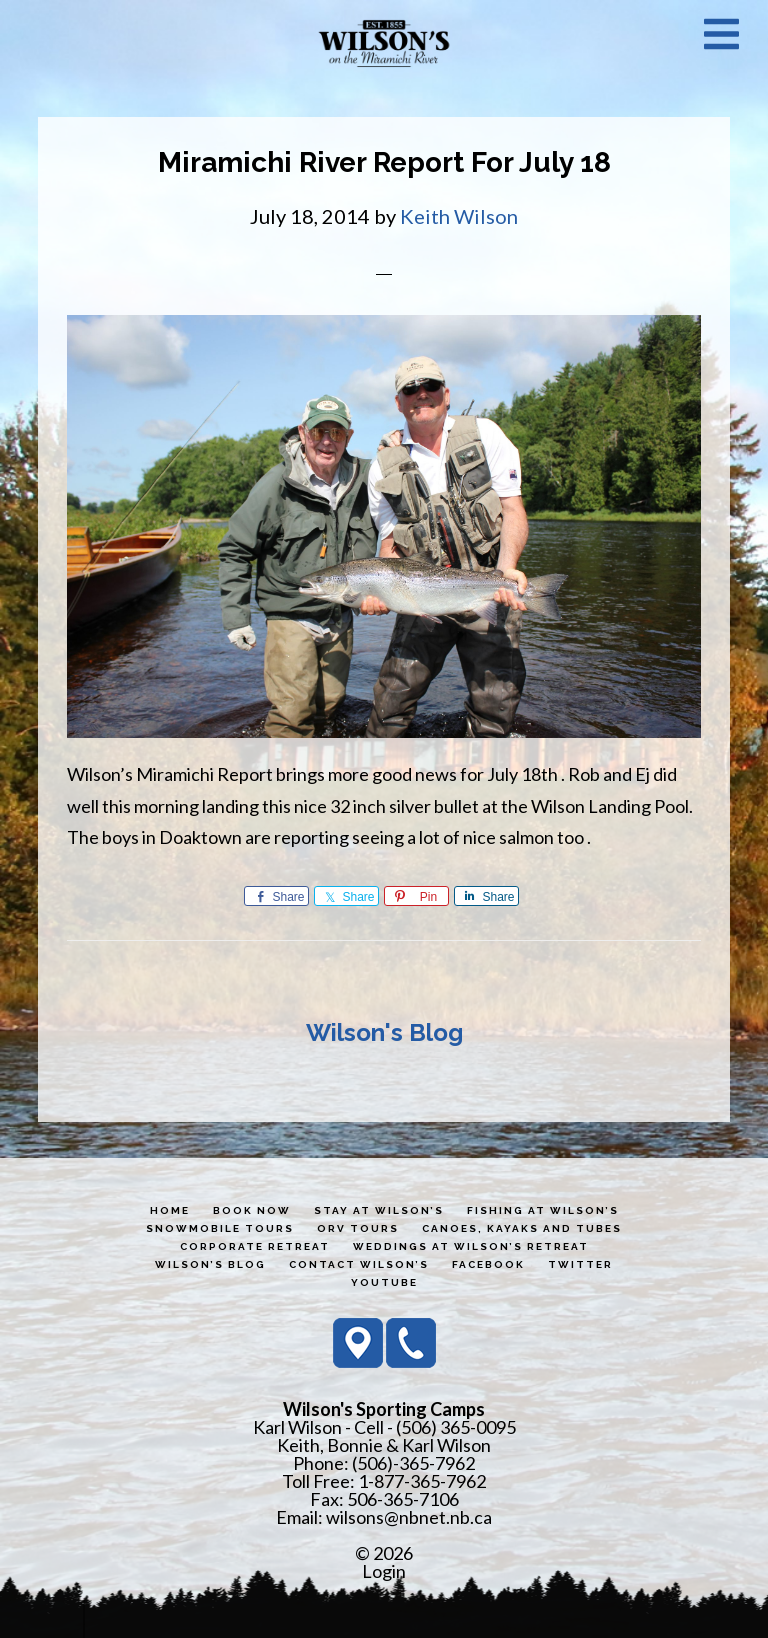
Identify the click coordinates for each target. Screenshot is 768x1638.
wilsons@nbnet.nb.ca (409, 1517)
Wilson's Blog (384, 1032)
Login (384, 1571)
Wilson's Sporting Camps (384, 43)
